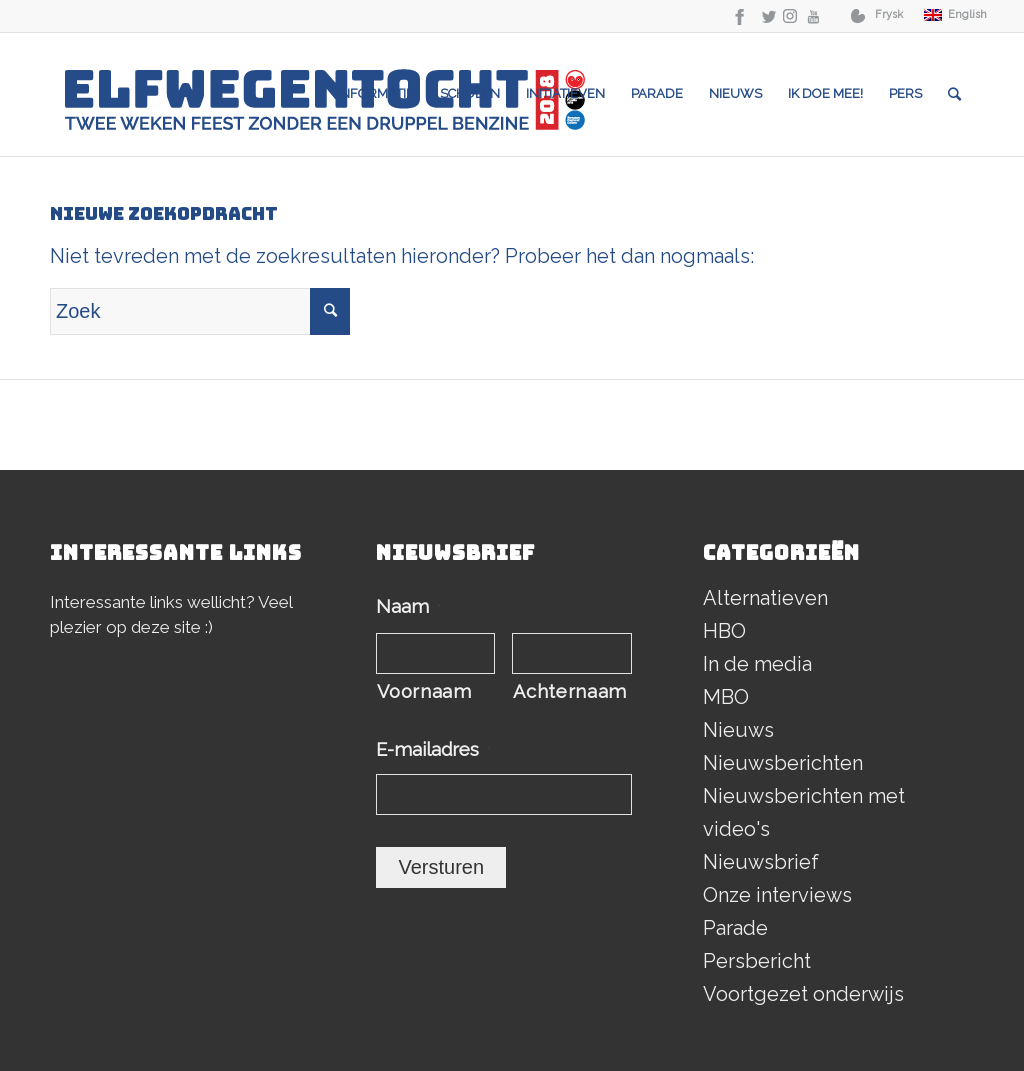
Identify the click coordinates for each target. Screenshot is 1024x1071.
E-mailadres (433, 749)
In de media (757, 664)
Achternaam (570, 691)
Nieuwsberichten (783, 763)
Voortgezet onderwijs (803, 994)
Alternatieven (765, 598)
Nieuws (738, 730)
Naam (408, 606)
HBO (724, 631)
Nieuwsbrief (761, 862)
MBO (726, 697)
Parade (735, 928)
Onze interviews (777, 895)
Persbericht (757, 961)
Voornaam (424, 691)
